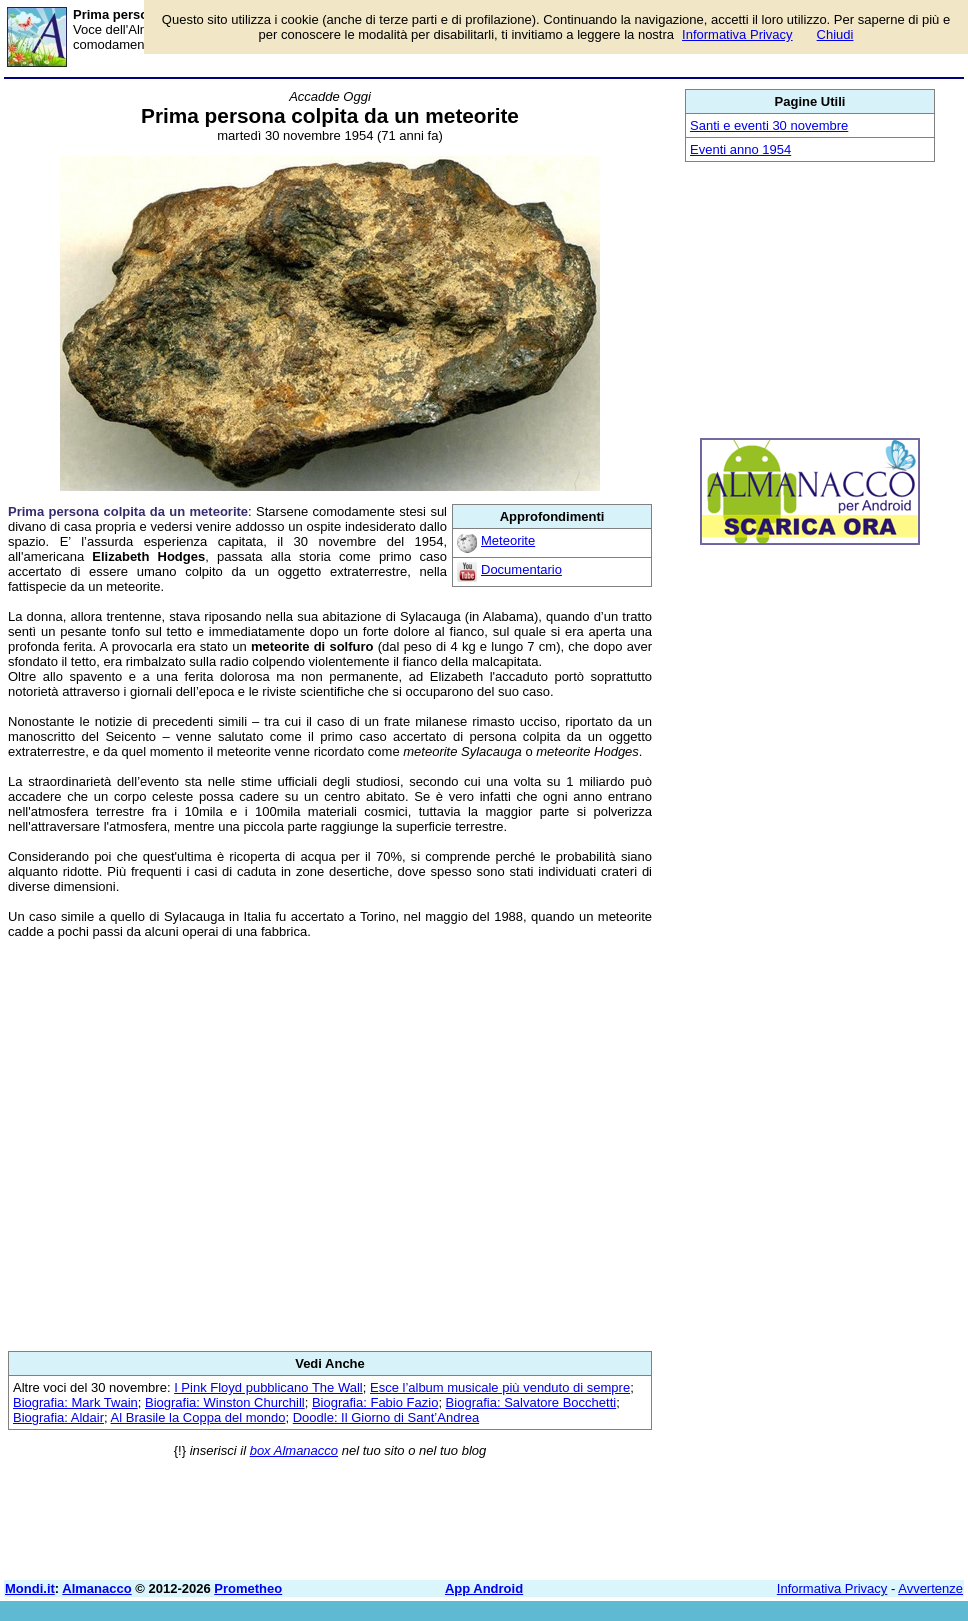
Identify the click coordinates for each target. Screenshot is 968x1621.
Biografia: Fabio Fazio (375, 1402)
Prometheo (248, 1588)
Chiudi (835, 34)
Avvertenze (930, 1588)
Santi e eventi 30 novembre (769, 125)
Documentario (521, 569)
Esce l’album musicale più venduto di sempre (500, 1387)
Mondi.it (30, 1588)
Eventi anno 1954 (740, 149)
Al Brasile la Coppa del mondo (198, 1417)
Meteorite (508, 540)
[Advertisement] (330, 1145)
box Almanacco (294, 1450)
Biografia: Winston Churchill (225, 1402)
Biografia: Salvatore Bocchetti (531, 1402)
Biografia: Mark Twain (75, 1402)
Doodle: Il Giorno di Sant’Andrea (386, 1417)
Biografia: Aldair (58, 1417)
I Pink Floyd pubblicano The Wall (268, 1387)
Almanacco (96, 1588)
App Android (484, 1588)
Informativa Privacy (832, 1588)
